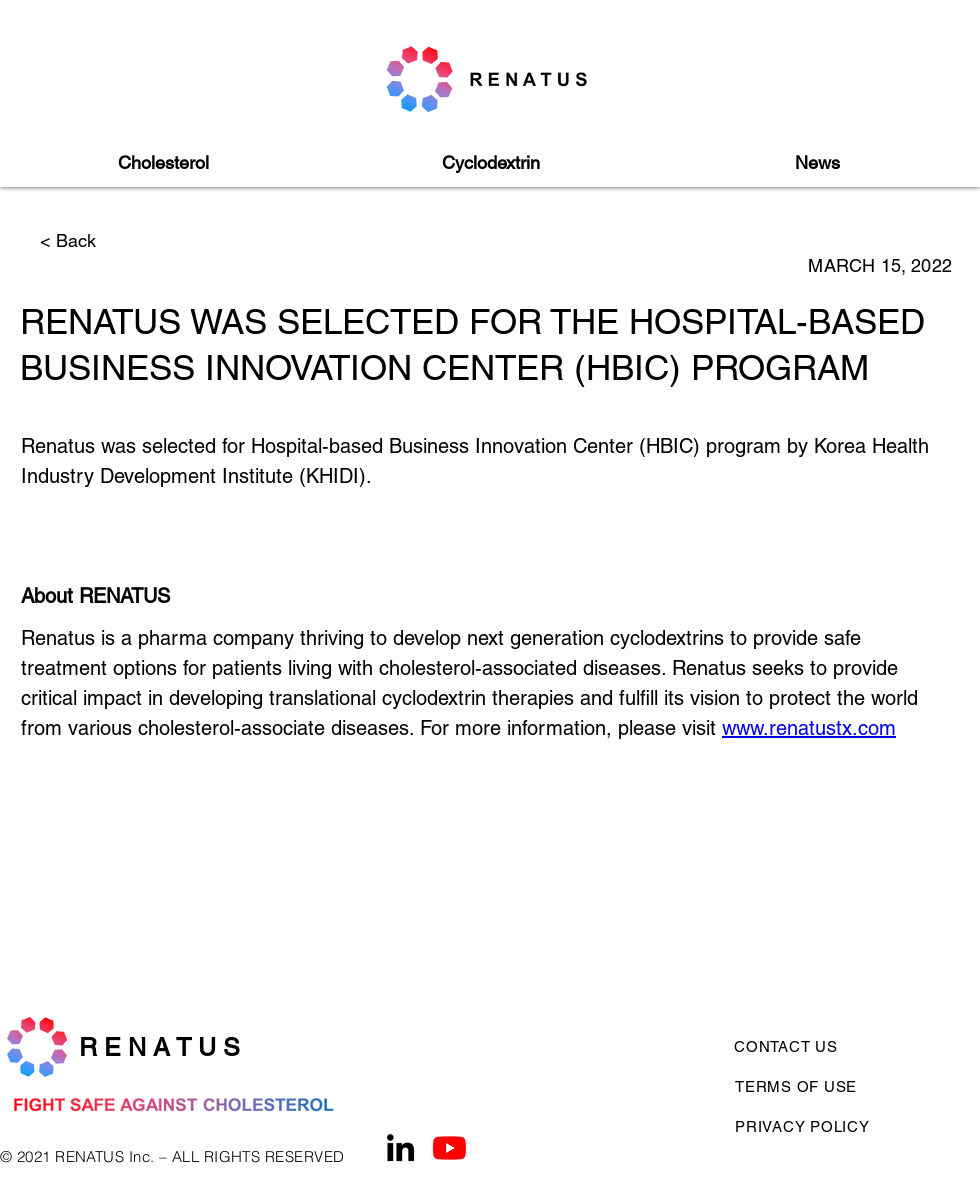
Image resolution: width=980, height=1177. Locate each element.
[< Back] (106, 240)
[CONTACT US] (796, 1046)
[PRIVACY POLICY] (809, 1126)
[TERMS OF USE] (842, 1086)
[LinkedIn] (400, 1147)
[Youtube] (449, 1147)
